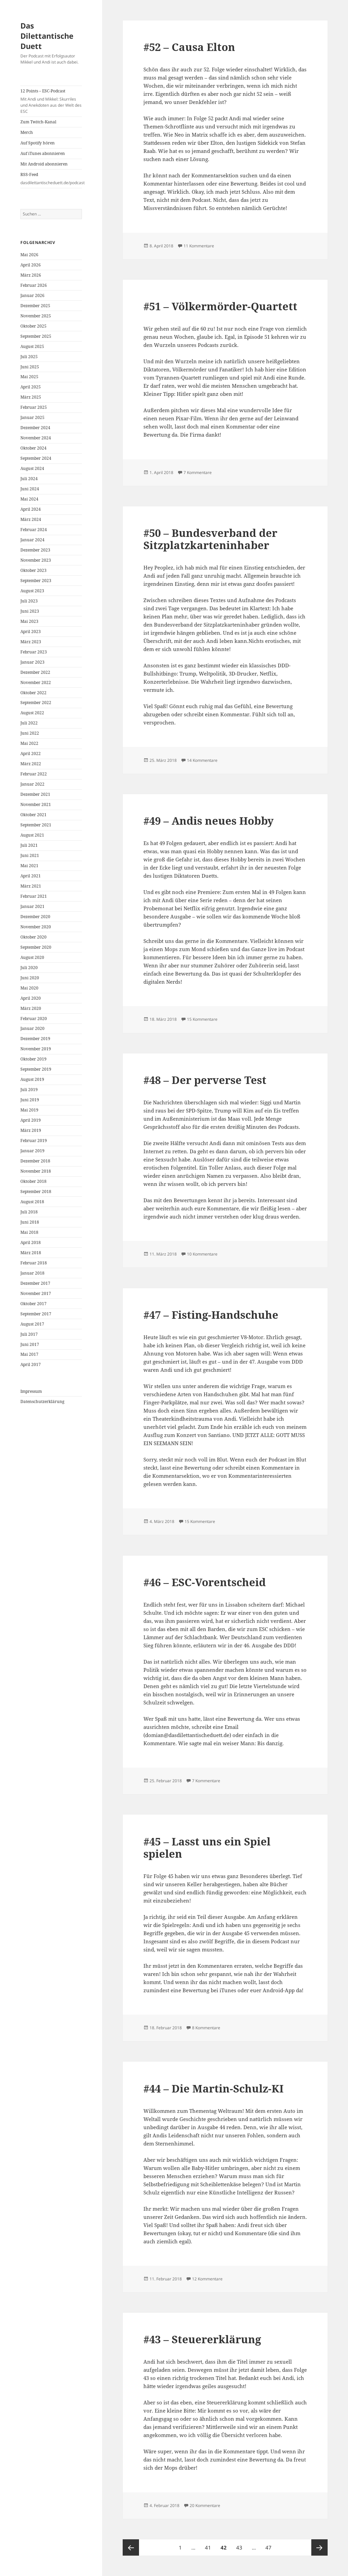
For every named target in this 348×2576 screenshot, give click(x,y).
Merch (26, 132)
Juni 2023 (29, 611)
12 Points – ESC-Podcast (51, 101)
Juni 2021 (29, 855)
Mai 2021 (29, 866)
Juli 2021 (29, 845)
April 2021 (30, 876)
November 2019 (35, 1049)
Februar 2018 (33, 1263)
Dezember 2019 (35, 1038)
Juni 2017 (29, 1344)
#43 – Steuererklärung (202, 2339)
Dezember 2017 (35, 1283)
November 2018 (35, 1171)
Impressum (31, 1391)
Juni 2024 (29, 489)
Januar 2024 (32, 540)
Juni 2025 (29, 367)
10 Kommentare (202, 1254)
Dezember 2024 (35, 428)
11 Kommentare (199, 246)
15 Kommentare (202, 1019)
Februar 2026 (33, 285)
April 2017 (30, 1364)
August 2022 (32, 713)
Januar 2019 (32, 1151)
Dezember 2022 (35, 672)
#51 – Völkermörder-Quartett (220, 306)
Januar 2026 (32, 295)
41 (210, 2545)
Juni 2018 (29, 1222)
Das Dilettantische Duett (46, 35)
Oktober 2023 (33, 570)
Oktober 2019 (33, 1059)
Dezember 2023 (35, 550)
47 (270, 2545)
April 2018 (30, 1242)
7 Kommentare (198, 472)
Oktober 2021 (33, 815)
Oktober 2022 (33, 693)
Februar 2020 (33, 1018)
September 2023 (35, 580)
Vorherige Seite (131, 2547)
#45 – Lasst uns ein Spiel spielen (207, 1847)
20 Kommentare (205, 2505)
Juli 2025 (29, 357)
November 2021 (35, 804)
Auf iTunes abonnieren (42, 153)
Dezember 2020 (35, 916)
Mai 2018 (29, 1232)
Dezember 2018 (35, 1161)
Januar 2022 (32, 784)
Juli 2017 (29, 1334)
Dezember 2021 (35, 794)
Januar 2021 (32, 906)
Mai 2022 (29, 743)
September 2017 (35, 1314)
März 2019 (30, 1130)
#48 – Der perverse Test (204, 1080)
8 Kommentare (206, 2028)
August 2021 (32, 835)
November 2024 (35, 438)
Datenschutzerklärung (42, 1401)
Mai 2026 (29, 255)
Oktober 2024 (33, 448)
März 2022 (30, 764)
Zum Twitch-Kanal (38, 122)
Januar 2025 (32, 417)
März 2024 (30, 519)
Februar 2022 (33, 774)
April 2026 (30, 265)
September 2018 (35, 1191)
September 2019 (35, 1069)
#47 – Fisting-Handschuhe (210, 1315)
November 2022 (35, 682)
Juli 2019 (29, 1089)
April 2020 (30, 998)
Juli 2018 (29, 1212)
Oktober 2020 (33, 937)
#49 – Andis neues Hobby (208, 820)
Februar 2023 (33, 652)
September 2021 (35, 825)
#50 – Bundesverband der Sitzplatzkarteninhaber (210, 539)
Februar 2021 (33, 896)
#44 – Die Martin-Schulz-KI (213, 2088)
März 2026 (30, 275)
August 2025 (32, 346)
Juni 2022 (29, 733)
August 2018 (32, 1202)
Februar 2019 (33, 1140)
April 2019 (30, 1120)
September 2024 (35, 458)
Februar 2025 (33, 407)
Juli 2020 (29, 967)
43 (241, 2545)
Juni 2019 (29, 1100)
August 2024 (32, 468)
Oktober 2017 (33, 1304)
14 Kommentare (202, 760)
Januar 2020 (32, 1028)
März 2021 (30, 886)
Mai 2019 (29, 1110)
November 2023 (35, 560)
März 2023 (30, 642)
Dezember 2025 (35, 306)
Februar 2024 (33, 529)
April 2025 (30, 387)
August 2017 (32, 1324)
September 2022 (35, 702)
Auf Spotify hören (37, 143)
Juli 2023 (29, 601)
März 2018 (30, 1253)
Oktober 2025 (33, 326)
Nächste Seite (319, 2547)
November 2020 (35, 927)
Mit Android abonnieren (44, 164)
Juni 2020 (29, 978)
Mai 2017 (29, 1354)
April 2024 (30, 509)
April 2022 (30, 753)
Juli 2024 (29, 478)
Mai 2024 (29, 499)
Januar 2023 (32, 662)
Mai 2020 (29, 988)
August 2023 (32, 591)
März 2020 (30, 1008)
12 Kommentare (207, 2279)
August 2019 (32, 1079)
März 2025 (30, 397)
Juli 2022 (29, 723)
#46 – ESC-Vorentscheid (204, 1582)
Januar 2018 (32, 1273)
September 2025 (35, 336)
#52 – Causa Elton (189, 47)
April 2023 (30, 631)
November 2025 (35, 316)
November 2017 (35, 1293)
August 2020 (32, 957)
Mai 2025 (29, 377)
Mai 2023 (29, 621)
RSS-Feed (51, 179)
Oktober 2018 (33, 1181)
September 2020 (35, 947)
